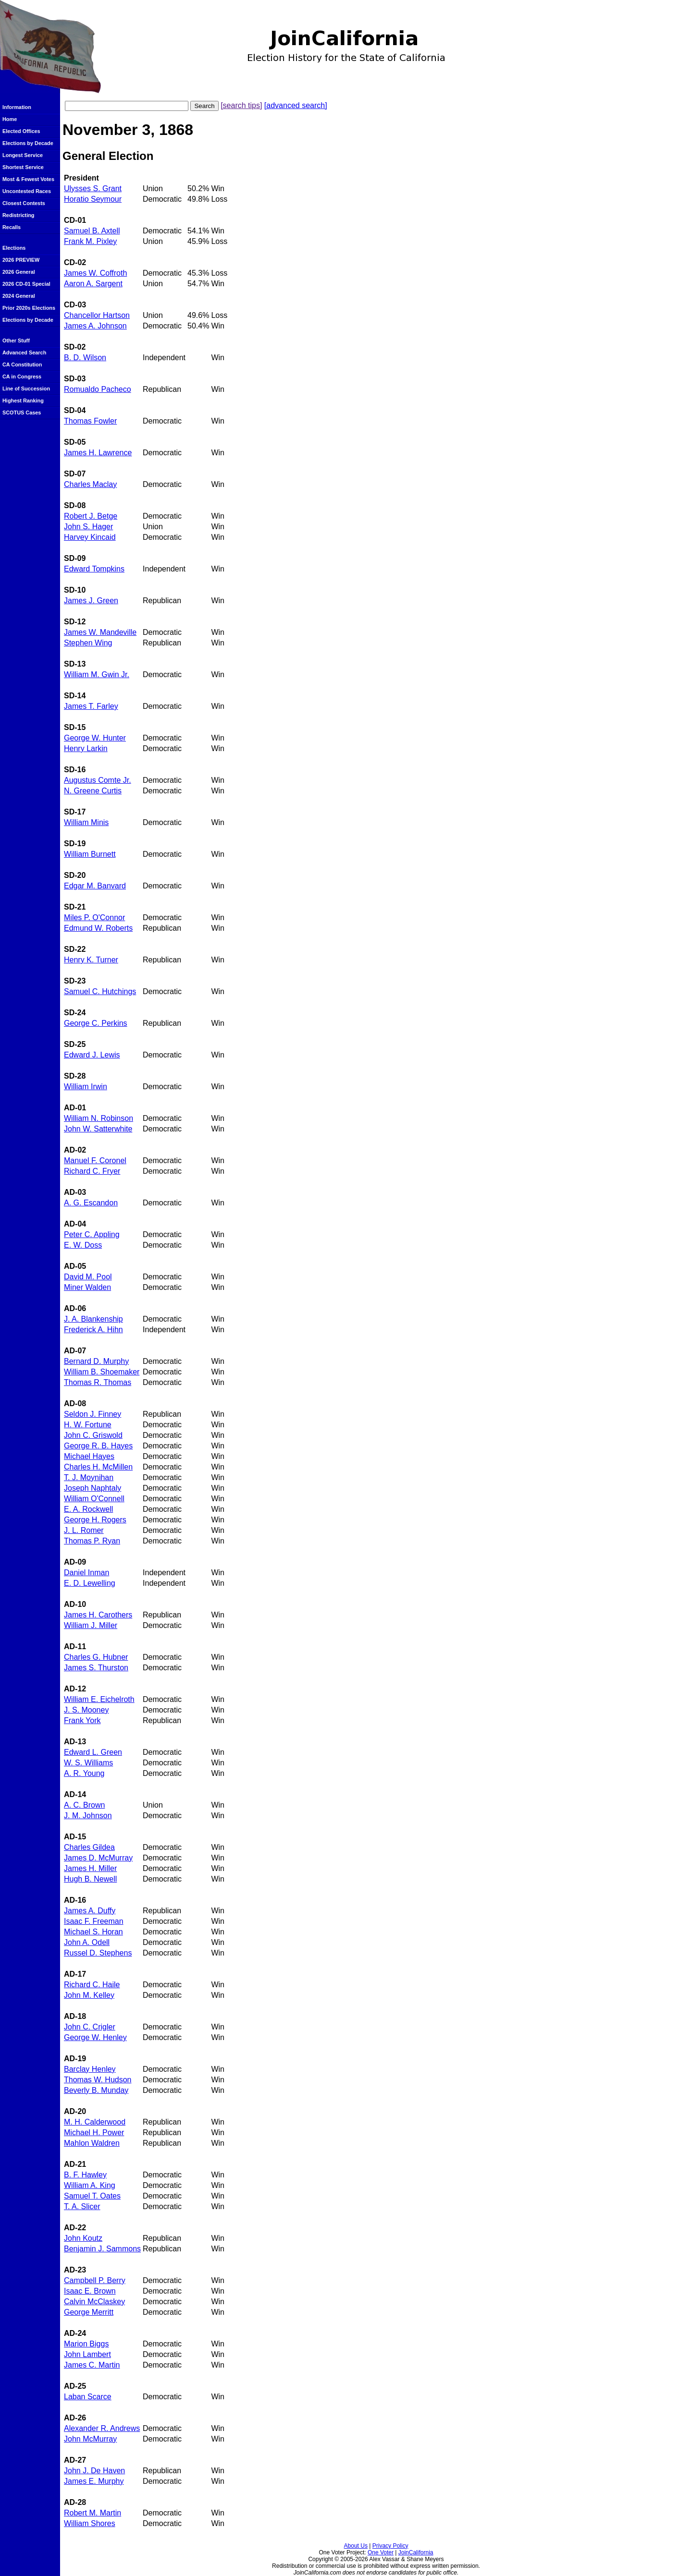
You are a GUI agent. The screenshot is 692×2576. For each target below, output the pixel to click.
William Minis (86, 822)
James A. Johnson (95, 326)
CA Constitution (22, 364)
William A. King (89, 2185)
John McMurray (90, 2439)
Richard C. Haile (92, 1985)
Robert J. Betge (90, 516)
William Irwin (85, 1086)
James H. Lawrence (98, 453)
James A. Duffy (89, 1911)
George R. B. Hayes (98, 1446)
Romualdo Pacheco (97, 389)
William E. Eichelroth (99, 1699)
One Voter (381, 2552)
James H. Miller (90, 1868)
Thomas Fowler (90, 421)
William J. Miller (90, 1625)
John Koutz (83, 2238)
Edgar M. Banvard (95, 886)
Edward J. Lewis (92, 1055)
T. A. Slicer (82, 2206)
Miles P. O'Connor (94, 917)
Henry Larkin (86, 748)
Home (9, 119)
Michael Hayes (89, 1456)
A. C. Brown (84, 1805)
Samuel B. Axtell (92, 231)
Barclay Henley (90, 2069)
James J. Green (91, 600)
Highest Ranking (23, 400)
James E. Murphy (94, 2481)
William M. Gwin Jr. (96, 674)
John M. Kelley (89, 1995)
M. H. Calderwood (94, 2122)
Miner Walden (87, 1287)
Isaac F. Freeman (94, 1921)
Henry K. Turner (91, 960)
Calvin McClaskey (94, 2301)
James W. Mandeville (100, 632)
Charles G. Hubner (96, 1657)
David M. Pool (88, 1277)
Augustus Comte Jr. (97, 780)
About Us (356, 2545)
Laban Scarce (87, 2397)
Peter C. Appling (92, 1234)
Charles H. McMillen (98, 1467)
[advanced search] (295, 105)
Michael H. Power (94, 2132)
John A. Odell (87, 1942)
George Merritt (88, 2312)
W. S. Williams (88, 1763)
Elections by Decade (27, 143)
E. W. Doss (83, 1245)
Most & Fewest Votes (28, 179)
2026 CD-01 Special (26, 284)
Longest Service (22, 155)
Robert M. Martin (92, 2513)
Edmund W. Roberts (98, 928)
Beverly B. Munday (96, 2090)
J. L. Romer (84, 1530)
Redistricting (18, 215)
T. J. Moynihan (88, 1477)
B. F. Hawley (85, 2175)
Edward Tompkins (94, 569)
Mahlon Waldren (92, 2143)
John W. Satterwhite (98, 1129)
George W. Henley (95, 2037)
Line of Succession (26, 388)
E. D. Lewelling (89, 1583)
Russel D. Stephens (98, 1953)
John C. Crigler (89, 2027)
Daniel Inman (86, 1572)
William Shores (89, 2523)
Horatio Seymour (93, 199)
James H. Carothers (98, 1615)
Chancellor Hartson (97, 315)
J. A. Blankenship (93, 1319)
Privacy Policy (390, 2545)
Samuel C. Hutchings (100, 991)
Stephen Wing (88, 643)
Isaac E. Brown (90, 2291)
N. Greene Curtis (93, 791)
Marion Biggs (86, 2344)
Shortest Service (23, 167)
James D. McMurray (98, 1858)
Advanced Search (24, 352)
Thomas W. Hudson (98, 2080)
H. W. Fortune (87, 1425)
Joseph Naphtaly (92, 1488)
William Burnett (90, 854)
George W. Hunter (95, 738)
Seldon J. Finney (92, 1414)
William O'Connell (94, 1499)
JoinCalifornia (415, 2552)
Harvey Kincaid (90, 537)
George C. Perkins (95, 1023)
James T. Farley (91, 706)
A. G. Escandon (91, 1203)
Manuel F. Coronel (95, 1160)
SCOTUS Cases (21, 412)
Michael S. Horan (93, 1932)
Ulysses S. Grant (93, 188)
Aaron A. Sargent (93, 283)
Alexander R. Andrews (102, 2428)
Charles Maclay (90, 484)
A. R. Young (84, 1773)
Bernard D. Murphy (96, 1361)
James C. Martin (92, 2365)
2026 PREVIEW (20, 260)
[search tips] (241, 105)
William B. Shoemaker (101, 1372)
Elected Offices (21, 131)
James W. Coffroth (95, 273)
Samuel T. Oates (92, 2196)
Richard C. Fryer (92, 1171)
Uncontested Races (26, 191)
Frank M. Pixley (90, 241)
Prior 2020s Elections (28, 308)
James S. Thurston (96, 1668)
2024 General (18, 296)
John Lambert (87, 2354)
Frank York (82, 1720)
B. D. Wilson (85, 357)
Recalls (11, 227)
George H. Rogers (95, 1520)
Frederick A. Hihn (93, 1329)
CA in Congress (21, 376)
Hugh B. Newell (90, 1879)
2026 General (18, 272)
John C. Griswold (93, 1435)
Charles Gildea (89, 1847)
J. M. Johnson (88, 1815)
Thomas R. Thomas (97, 1382)
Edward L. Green (93, 1752)
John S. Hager (88, 526)
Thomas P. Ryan (92, 1541)
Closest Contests (23, 203)
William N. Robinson (98, 1118)
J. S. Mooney (86, 1710)
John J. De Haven (94, 2471)
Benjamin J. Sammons (102, 2249)
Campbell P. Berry (94, 2280)
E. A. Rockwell (88, 1509)
